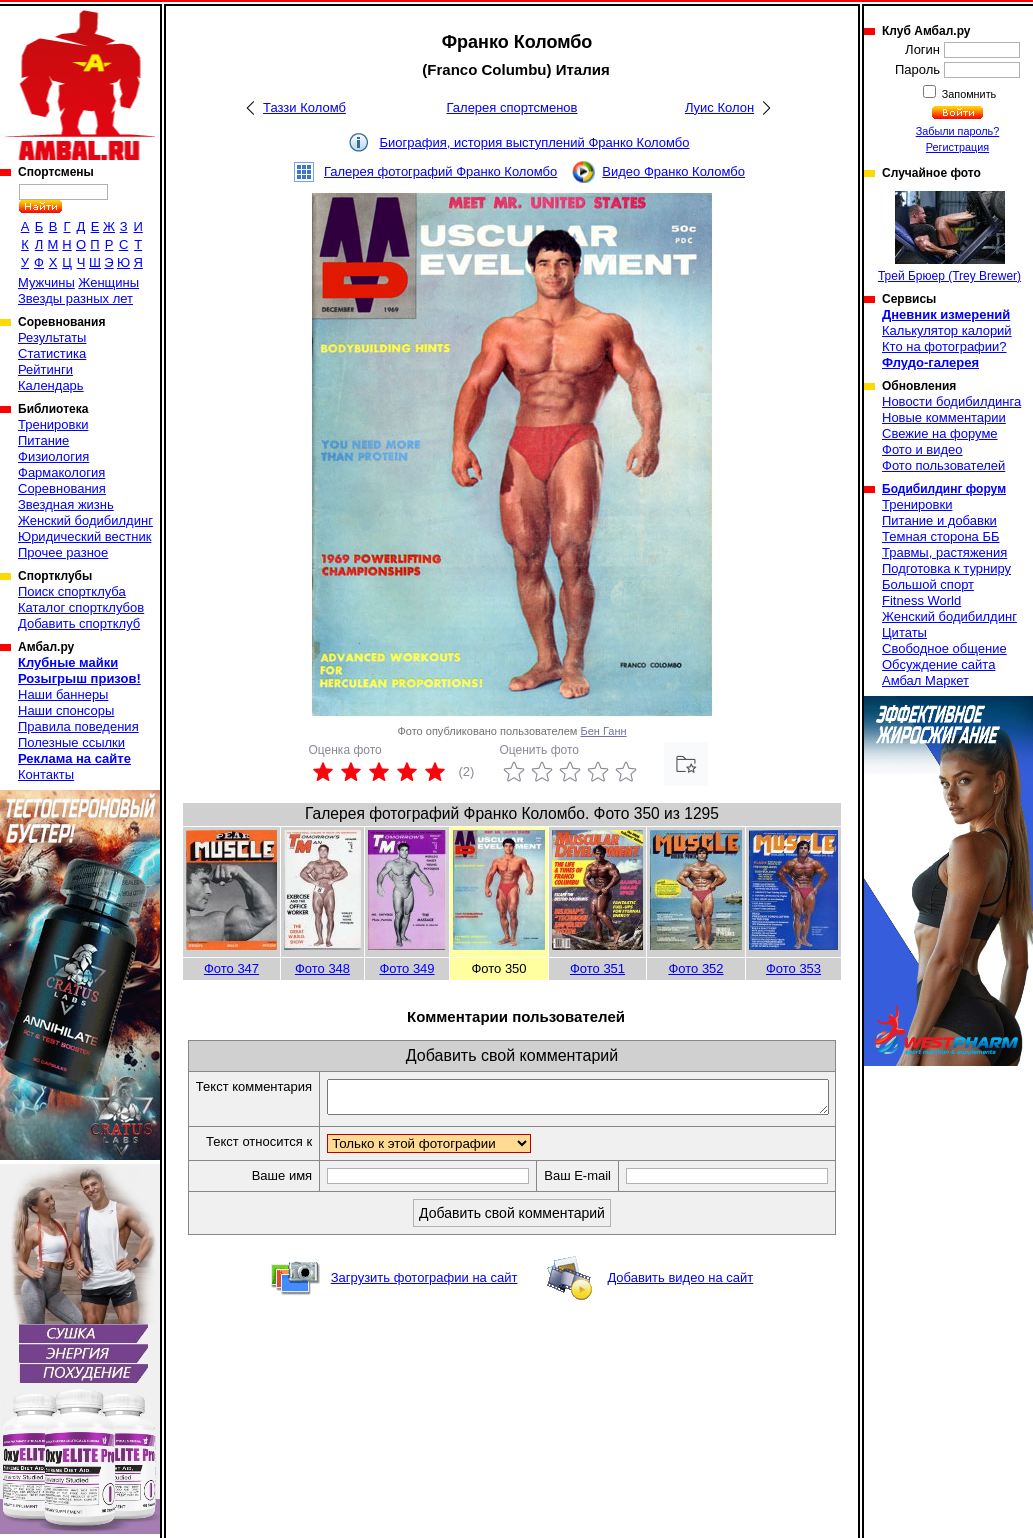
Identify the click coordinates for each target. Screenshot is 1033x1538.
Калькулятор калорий (947, 330)
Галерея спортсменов (512, 107)
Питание (43, 440)
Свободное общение (944, 648)
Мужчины (46, 282)
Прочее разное (63, 552)
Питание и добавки (939, 520)
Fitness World (921, 600)
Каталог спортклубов (81, 607)
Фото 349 (406, 968)
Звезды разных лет (75, 298)
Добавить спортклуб (79, 623)
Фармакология (61, 472)
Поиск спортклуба (72, 591)
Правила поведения (78, 726)
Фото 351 (597, 968)
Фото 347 (231, 968)
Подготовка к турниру (946, 568)
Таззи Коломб (304, 107)
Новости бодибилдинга (951, 401)
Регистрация (957, 147)
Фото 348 (322, 968)
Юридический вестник (84, 536)
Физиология (53, 456)
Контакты (46, 774)
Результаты (52, 337)
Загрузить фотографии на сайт (424, 1312)
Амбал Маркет (925, 680)
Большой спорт (928, 584)
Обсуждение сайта (938, 664)
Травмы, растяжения (944, 552)
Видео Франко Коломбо (673, 171)
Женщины (108, 282)
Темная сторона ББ (941, 536)
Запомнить (968, 94)
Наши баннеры (63, 694)
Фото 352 (695, 968)
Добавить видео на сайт (680, 1312)
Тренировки (53, 424)
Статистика (52, 353)
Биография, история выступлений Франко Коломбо (534, 142)
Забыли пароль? (958, 131)
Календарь (51, 385)
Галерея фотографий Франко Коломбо (440, 171)
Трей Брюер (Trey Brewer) (949, 237)
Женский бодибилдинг (85, 520)
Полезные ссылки (71, 742)
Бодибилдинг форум (944, 489)
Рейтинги (45, 369)
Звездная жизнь (66, 504)
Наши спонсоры (66, 710)
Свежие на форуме (940, 433)
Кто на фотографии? (944, 346)
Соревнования (62, 488)
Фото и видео (922, 449)
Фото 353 (793, 968)
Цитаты (904, 632)
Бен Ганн (603, 731)
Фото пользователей (943, 465)
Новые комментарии (944, 417)
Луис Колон (719, 107)
